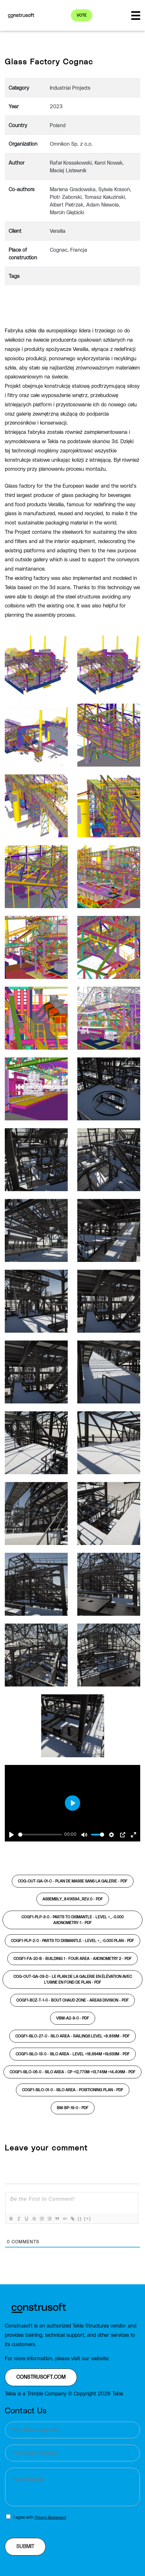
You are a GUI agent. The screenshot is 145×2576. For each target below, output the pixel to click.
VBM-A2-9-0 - (72, 2018)
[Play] (11, 1835)
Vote (82, 15)
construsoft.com (40, 2377)
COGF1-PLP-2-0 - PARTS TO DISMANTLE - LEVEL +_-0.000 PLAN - (72, 1941)
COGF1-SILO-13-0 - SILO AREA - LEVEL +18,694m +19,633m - (73, 2054)
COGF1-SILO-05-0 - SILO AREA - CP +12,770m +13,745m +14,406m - (72, 2072)
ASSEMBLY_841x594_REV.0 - (72, 1899)
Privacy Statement (50, 2517)
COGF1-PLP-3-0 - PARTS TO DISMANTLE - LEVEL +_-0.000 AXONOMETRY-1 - (72, 1920)
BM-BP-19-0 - (72, 2108)
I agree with (40, 2517)
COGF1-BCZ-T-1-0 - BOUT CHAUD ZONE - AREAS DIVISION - (72, 2000)
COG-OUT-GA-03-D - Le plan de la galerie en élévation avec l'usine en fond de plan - (72, 1979)
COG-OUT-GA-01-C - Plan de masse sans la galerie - (72, 1881)
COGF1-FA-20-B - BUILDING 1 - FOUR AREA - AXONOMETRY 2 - (72, 1959)
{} (80, 2218)
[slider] (40, 1835)
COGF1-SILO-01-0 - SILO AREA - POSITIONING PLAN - (72, 2090)
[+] (87, 2218)
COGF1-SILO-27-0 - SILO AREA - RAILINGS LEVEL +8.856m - (72, 2036)
